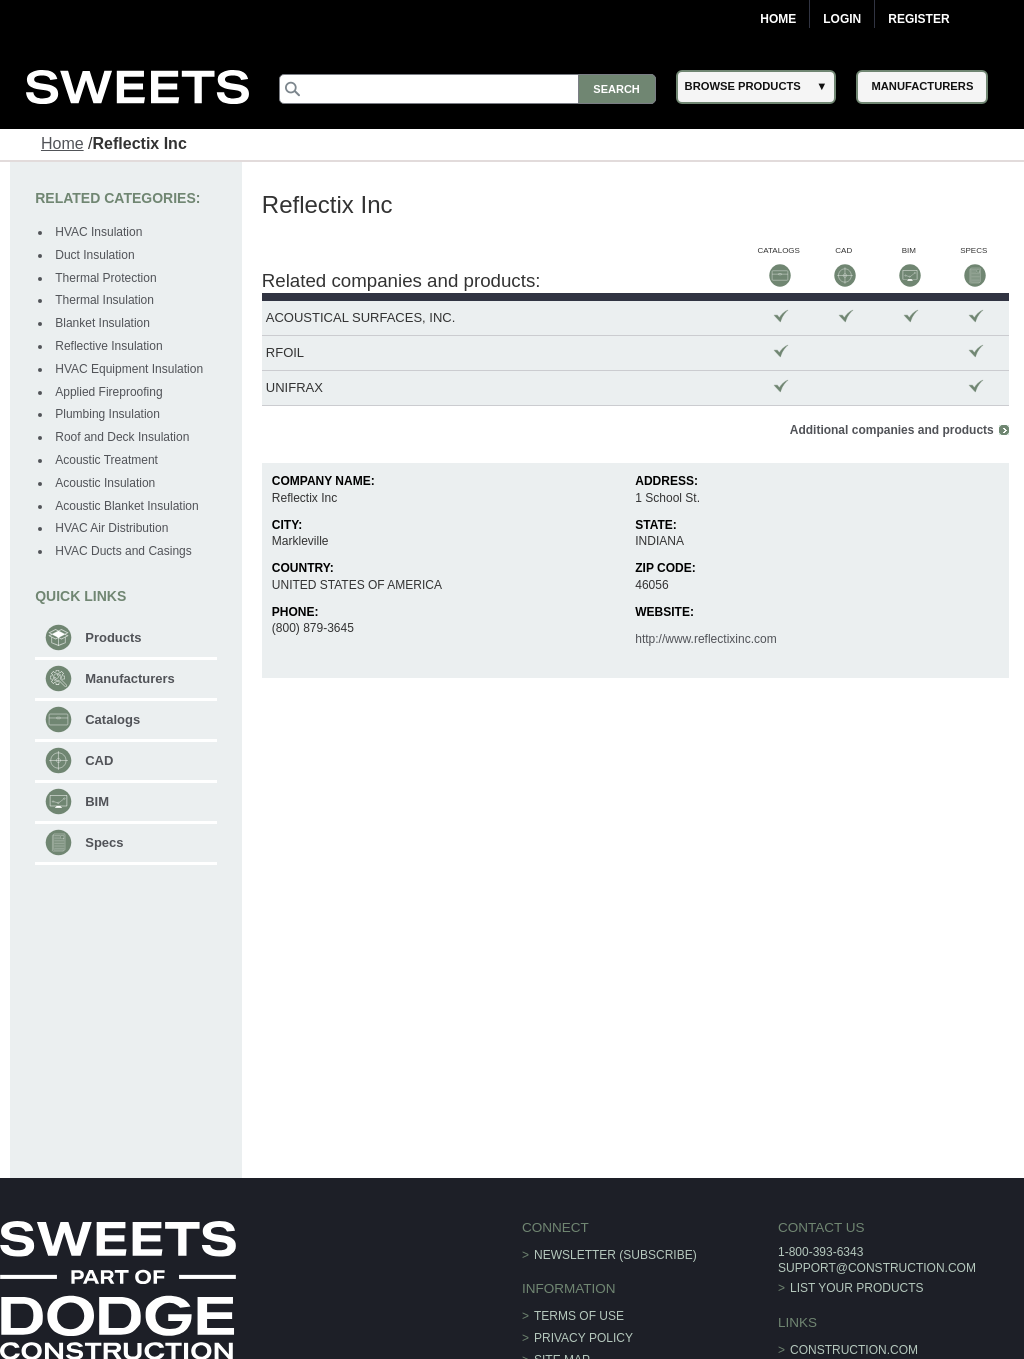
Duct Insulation (94, 255)
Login (842, 19)
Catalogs (112, 719)
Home (778, 19)
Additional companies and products (892, 430)
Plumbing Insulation (107, 414)
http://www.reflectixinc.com (705, 639)
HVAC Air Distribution (111, 528)
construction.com (854, 1350)
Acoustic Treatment (106, 460)
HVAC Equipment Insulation (129, 369)
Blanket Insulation (102, 323)
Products (113, 637)
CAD (99, 760)
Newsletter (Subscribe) (615, 1255)
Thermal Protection (105, 278)
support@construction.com (877, 1268)
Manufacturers (130, 678)
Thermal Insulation (104, 300)
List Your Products (857, 1288)
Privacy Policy (583, 1338)
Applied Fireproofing (108, 392)
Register (918, 19)
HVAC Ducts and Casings (123, 551)
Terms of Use (579, 1316)
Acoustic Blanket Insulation (126, 506)
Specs (104, 842)
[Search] (467, 89)
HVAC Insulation (98, 232)
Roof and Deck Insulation (122, 437)
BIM (97, 801)
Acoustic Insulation (105, 483)
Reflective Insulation (108, 346)
